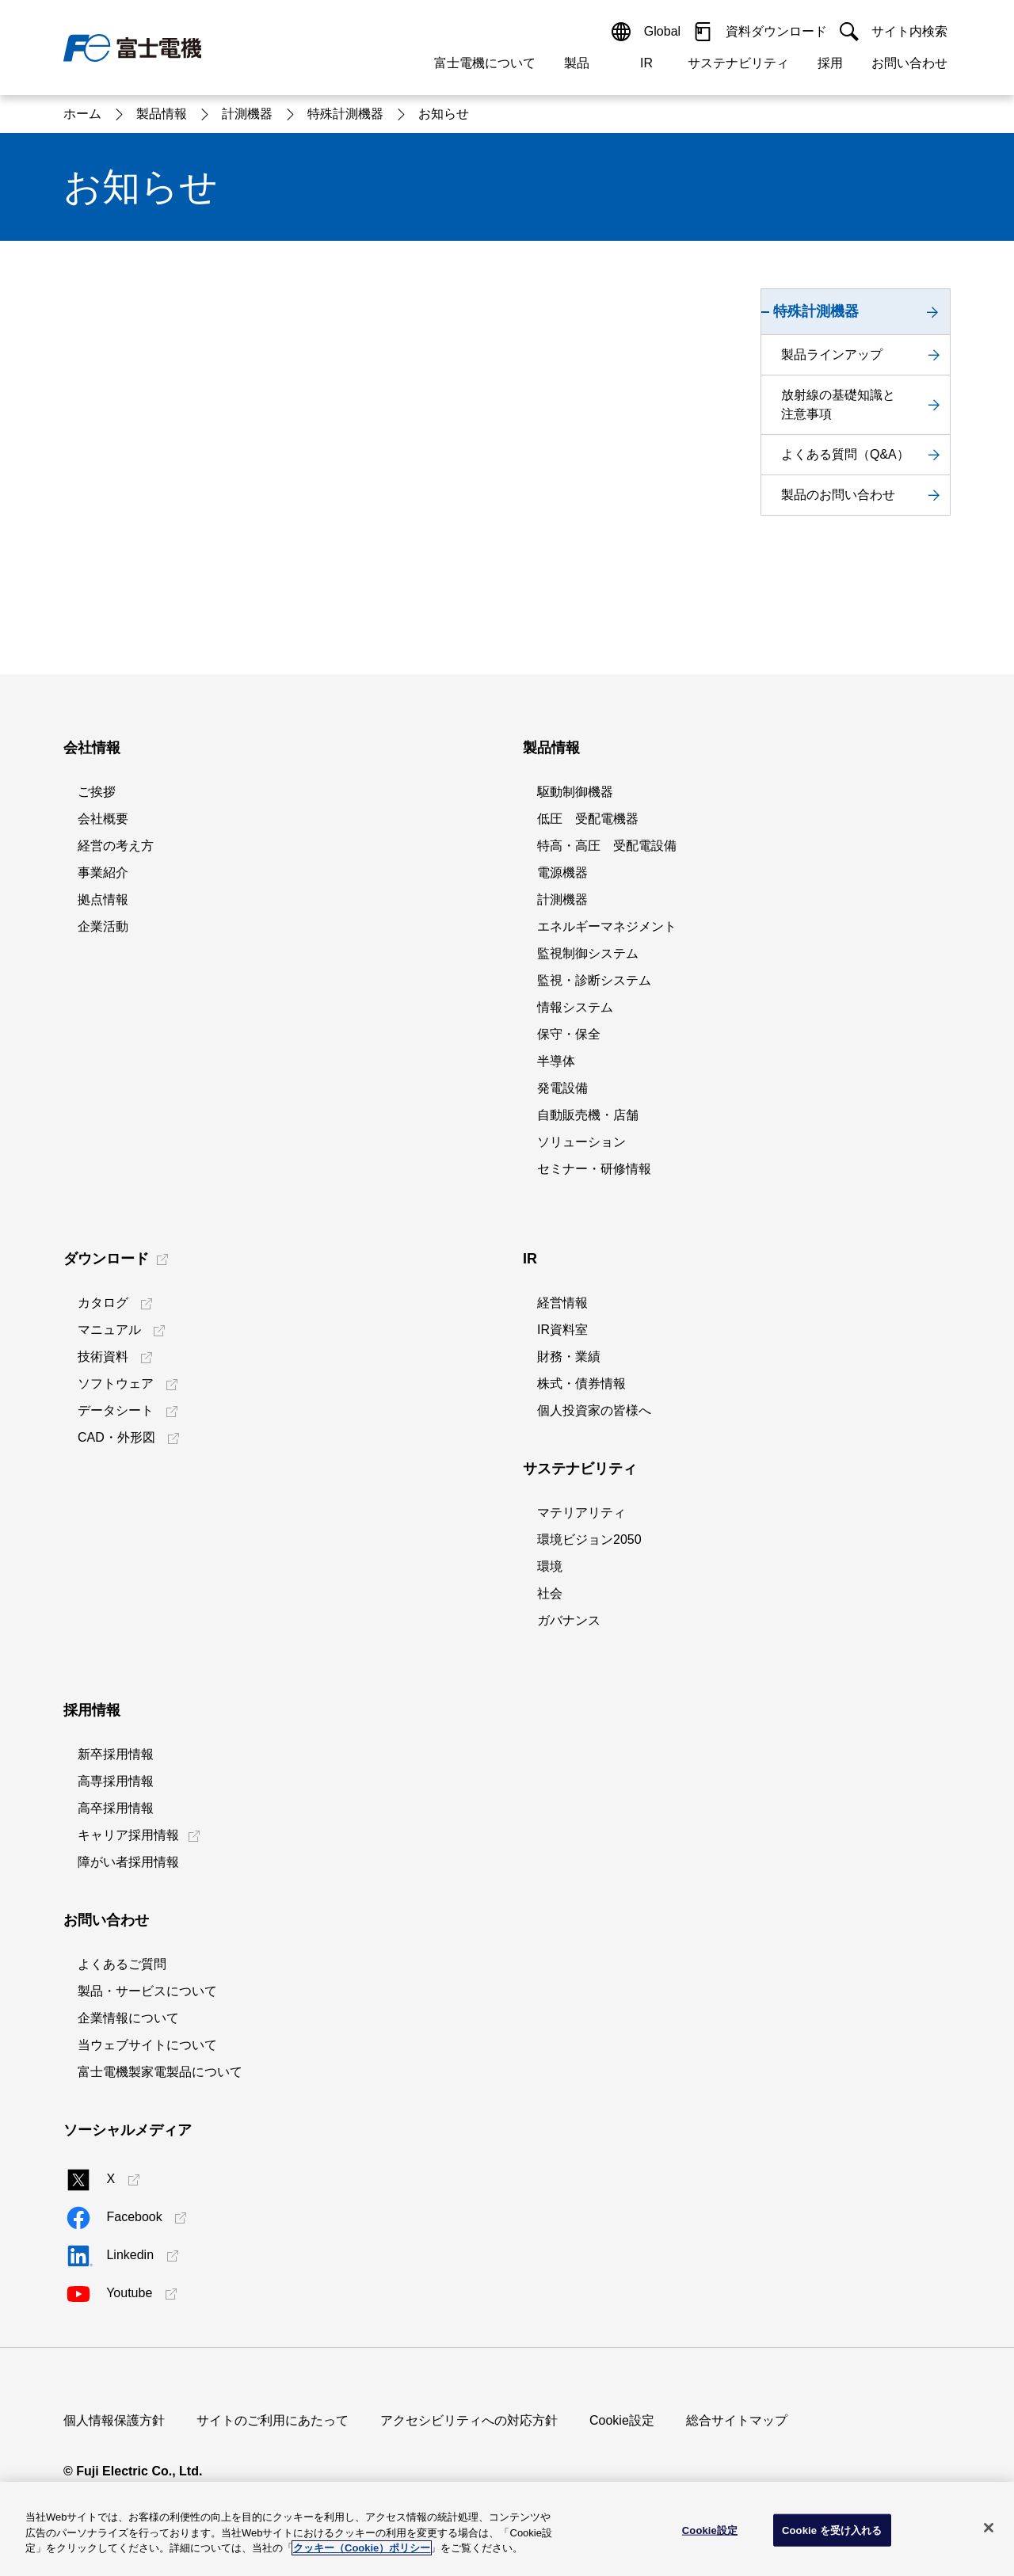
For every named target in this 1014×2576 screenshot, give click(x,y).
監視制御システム (588, 953)
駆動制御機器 (575, 791)
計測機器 (562, 899)
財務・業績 (568, 1356)
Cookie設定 (621, 2420)
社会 (549, 1593)
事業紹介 (103, 872)
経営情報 (562, 1302)
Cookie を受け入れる (832, 2530)
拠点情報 (103, 899)
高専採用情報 (116, 1781)
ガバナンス (568, 1620)
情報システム (575, 1007)
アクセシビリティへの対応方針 (469, 2420)
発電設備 (562, 1088)
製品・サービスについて (147, 1991)
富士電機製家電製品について (160, 2072)
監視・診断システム (594, 980)
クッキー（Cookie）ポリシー (361, 2548)
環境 (549, 1566)
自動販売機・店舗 (588, 1115)
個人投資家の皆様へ (594, 1410)
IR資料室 (562, 1329)
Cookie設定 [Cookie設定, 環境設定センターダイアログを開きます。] (710, 2530)
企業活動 (103, 926)
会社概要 (103, 818)
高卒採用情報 (116, 1808)
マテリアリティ (581, 1512)
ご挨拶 (97, 791)
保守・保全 (568, 1034)
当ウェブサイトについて (147, 2045)
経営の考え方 (116, 845)
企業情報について (128, 2018)
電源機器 (562, 872)
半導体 (556, 1061)
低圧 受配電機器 (588, 818)
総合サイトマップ (736, 2420)
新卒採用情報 (116, 1754)
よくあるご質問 (122, 1964)
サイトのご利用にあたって (272, 2420)
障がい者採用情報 (128, 1862)
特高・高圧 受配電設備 (607, 845)
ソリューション (581, 1142)
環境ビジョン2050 (589, 1539)
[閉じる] (988, 2527)
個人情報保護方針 (114, 2420)
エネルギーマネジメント (607, 926)
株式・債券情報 (581, 1383)
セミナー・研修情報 (594, 1169)
